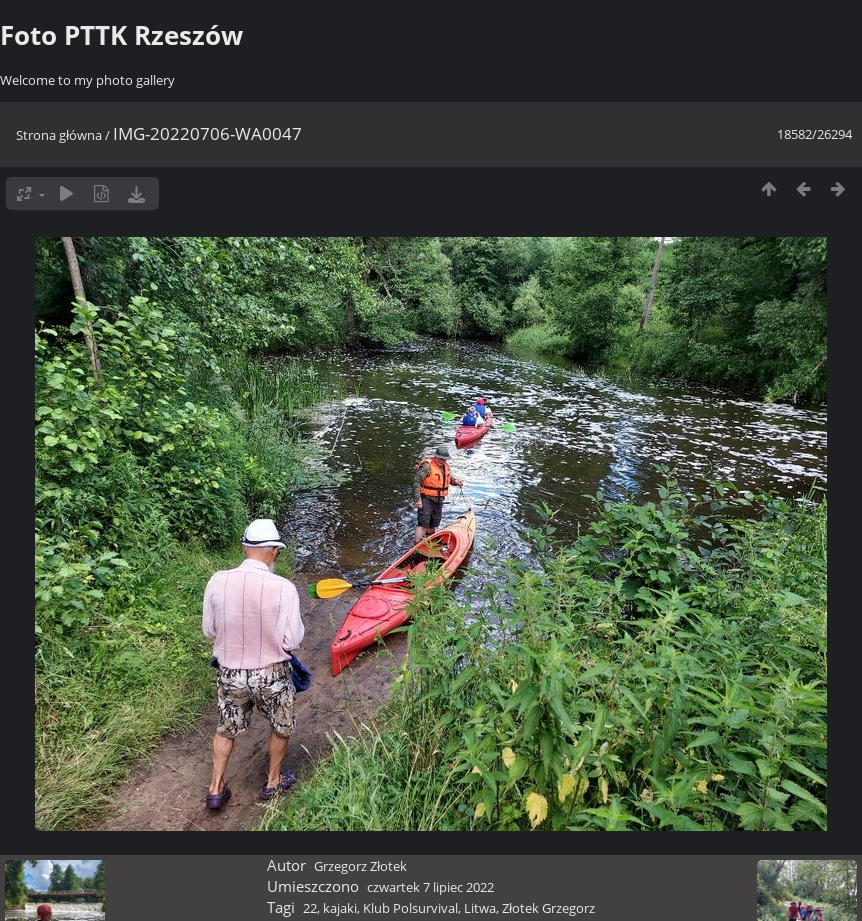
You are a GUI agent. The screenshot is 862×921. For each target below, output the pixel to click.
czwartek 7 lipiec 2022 (430, 887)
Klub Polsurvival (410, 908)
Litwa (480, 908)
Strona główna (59, 135)
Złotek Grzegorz (548, 908)
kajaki (340, 908)
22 (310, 908)
